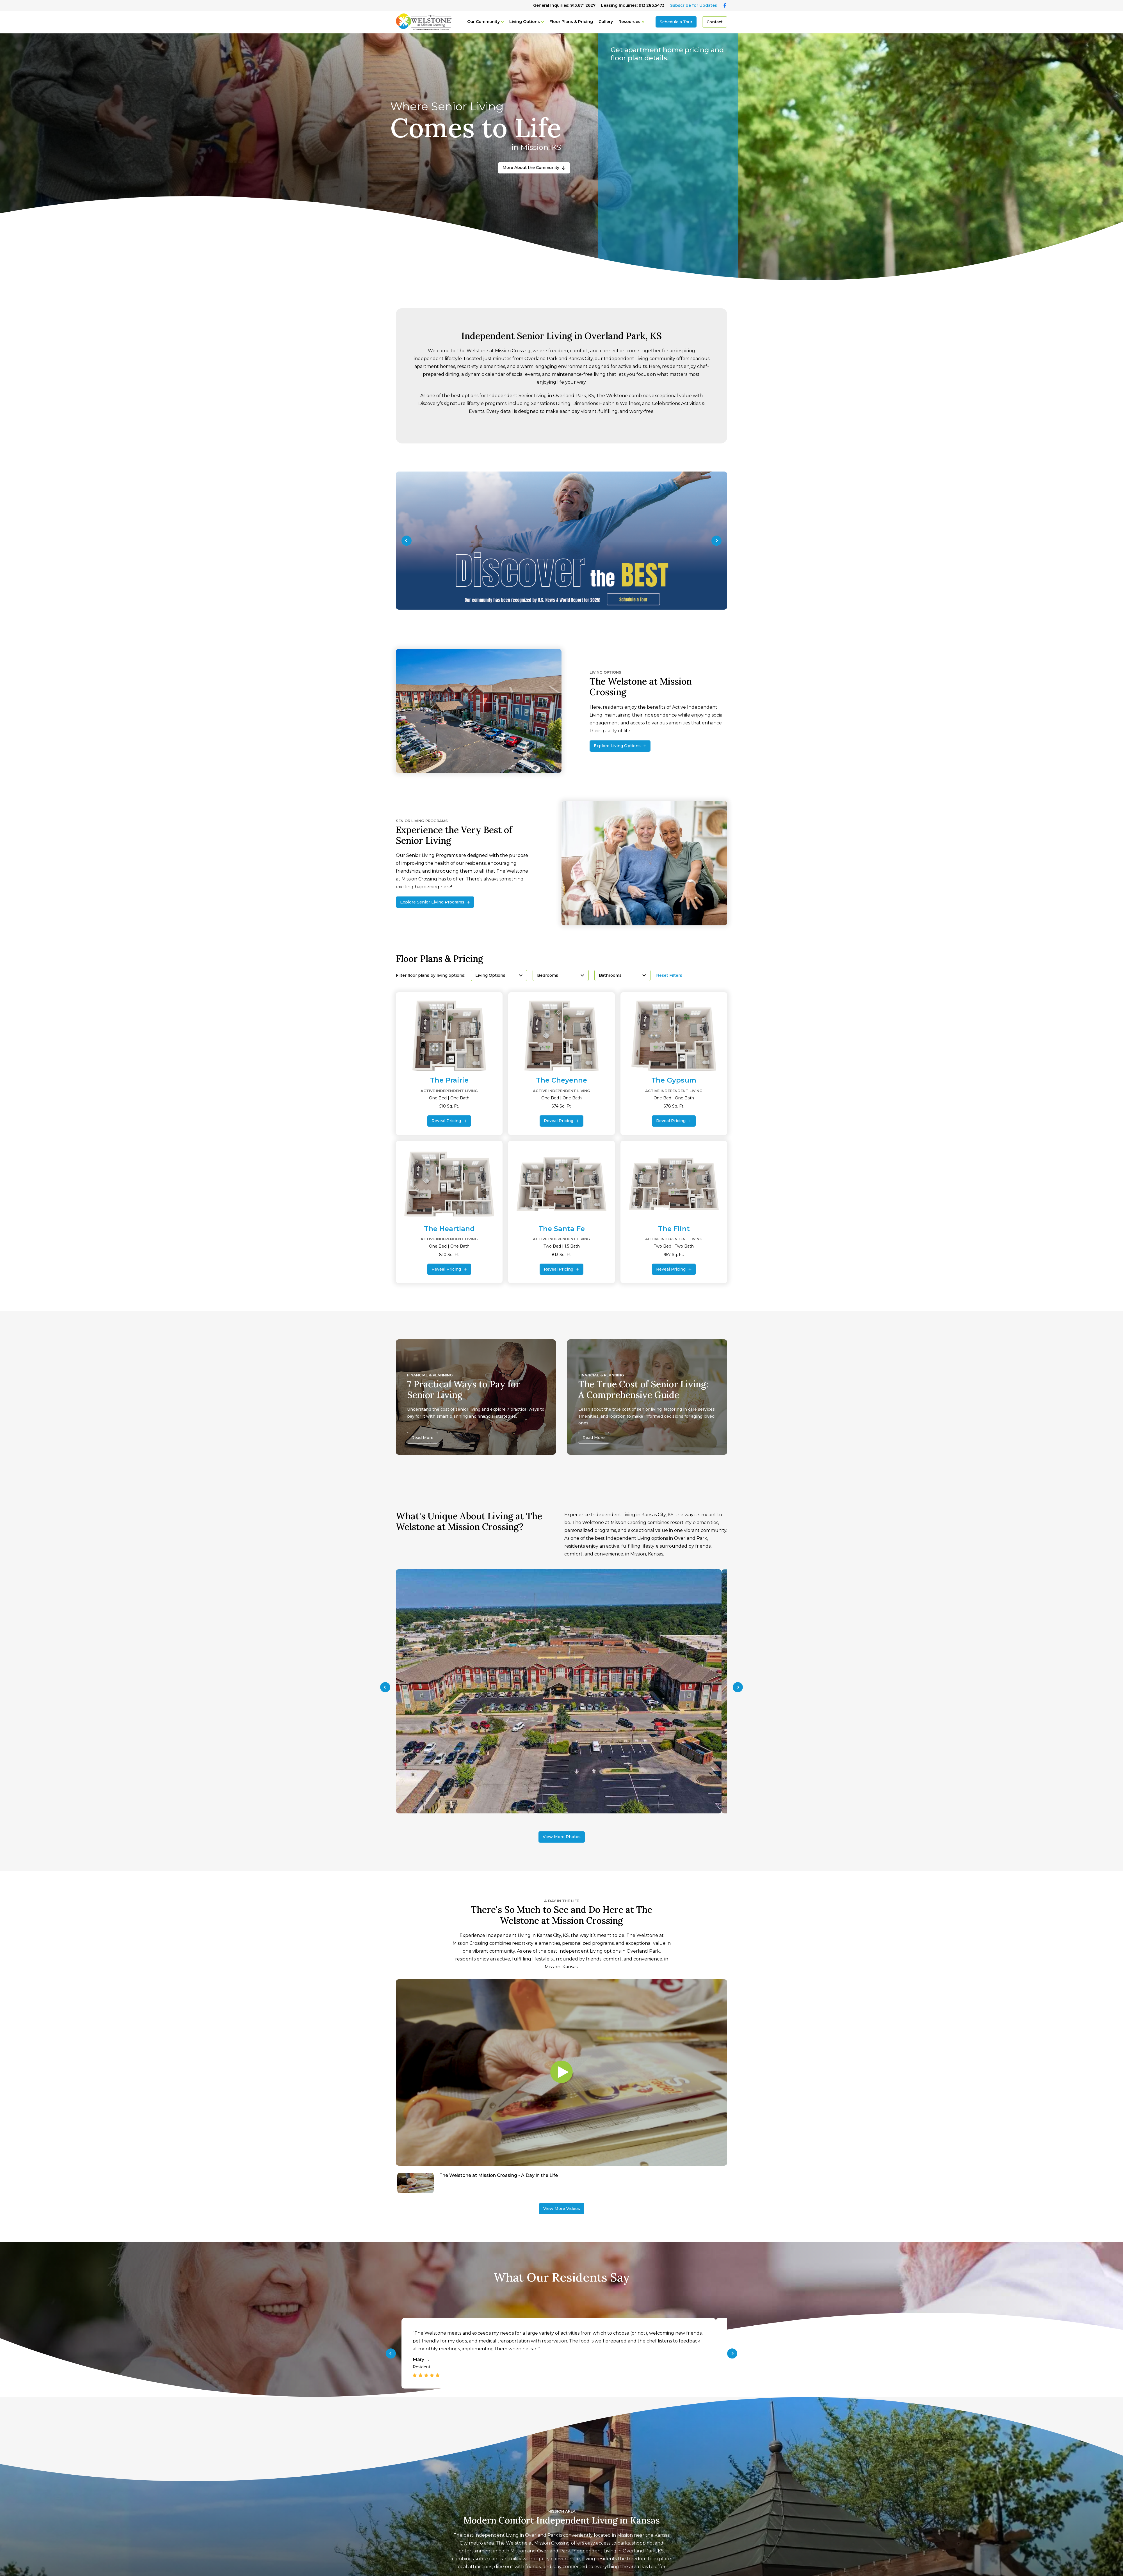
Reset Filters (669, 975)
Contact (715, 21)
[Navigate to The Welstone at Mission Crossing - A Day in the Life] (561, 2183)
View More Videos (561, 2208)
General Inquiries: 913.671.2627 (564, 5)
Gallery (606, 21)
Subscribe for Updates (693, 5)
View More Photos (562, 1836)
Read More (422, 1437)
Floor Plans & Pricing (571, 21)
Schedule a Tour (676, 21)
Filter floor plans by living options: (430, 975)
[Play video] (561, 2072)
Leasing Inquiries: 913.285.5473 (633, 5)
